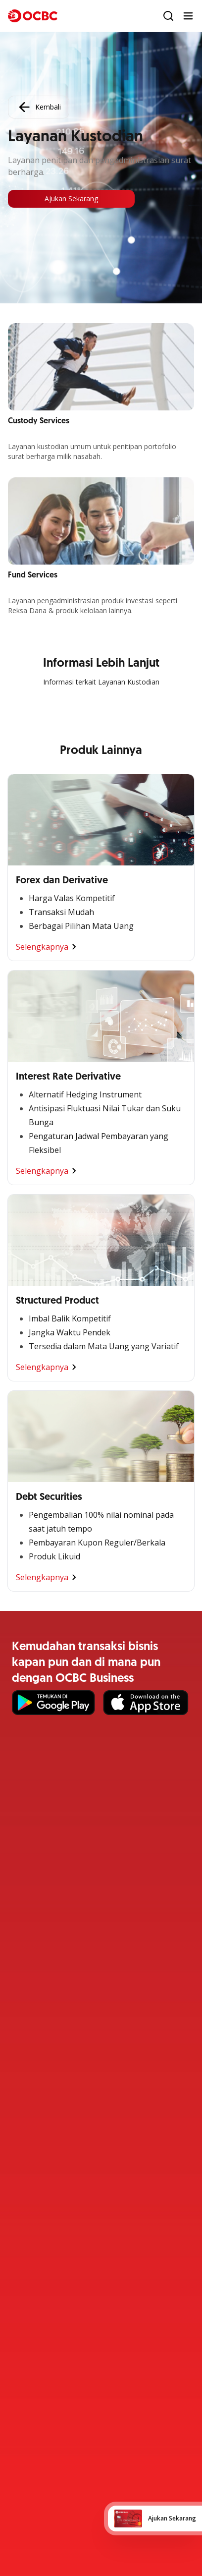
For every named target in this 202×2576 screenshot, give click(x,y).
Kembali (38, 107)
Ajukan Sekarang (71, 198)
